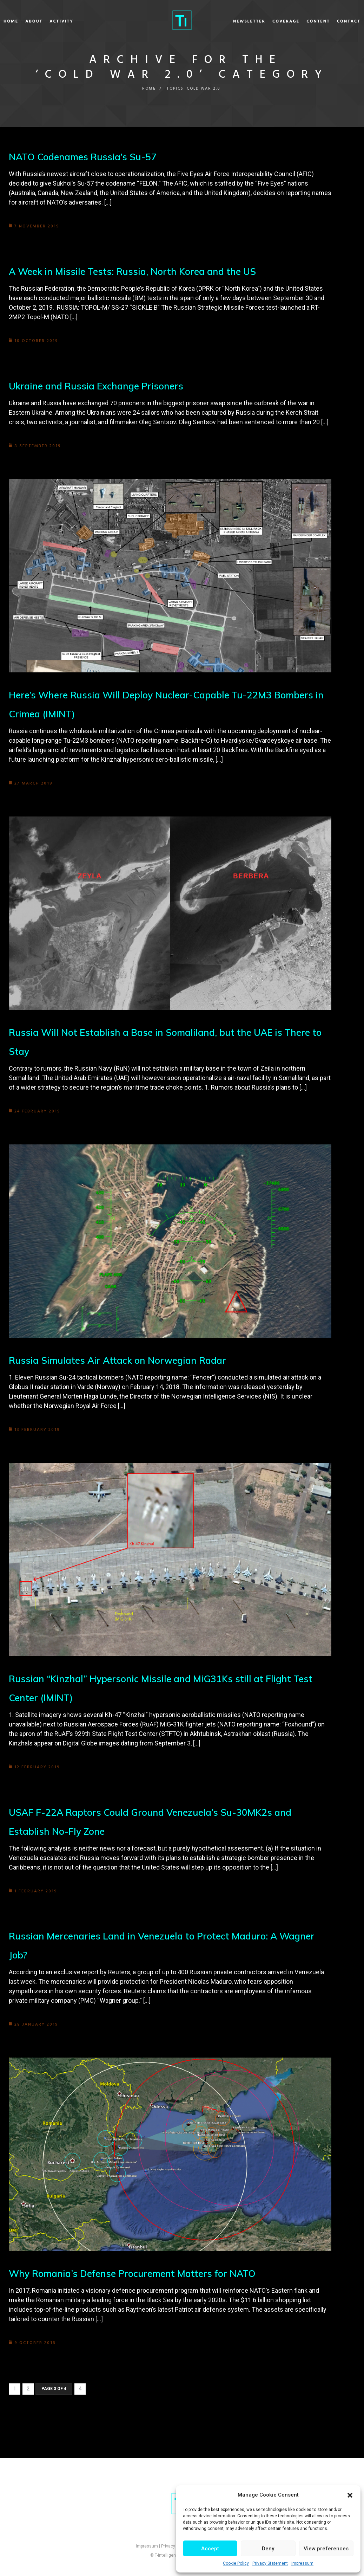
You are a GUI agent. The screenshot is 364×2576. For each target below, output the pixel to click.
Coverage (265, 21)
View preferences (326, 2548)
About (54, 21)
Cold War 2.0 (204, 88)
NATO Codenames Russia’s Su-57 (86, 156)
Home (31, 21)
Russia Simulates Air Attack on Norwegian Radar (122, 1360)
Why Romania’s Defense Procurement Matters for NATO (138, 2273)
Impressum (302, 2563)
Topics (174, 88)
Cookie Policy (236, 2563)
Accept (210, 2548)
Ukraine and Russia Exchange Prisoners (100, 386)
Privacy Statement (270, 2563)
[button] (349, 2495)
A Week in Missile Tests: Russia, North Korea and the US (137, 271)
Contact (328, 21)
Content (298, 21)
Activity (82, 21)
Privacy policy (174, 2546)
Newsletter (228, 21)
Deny (268, 2548)
